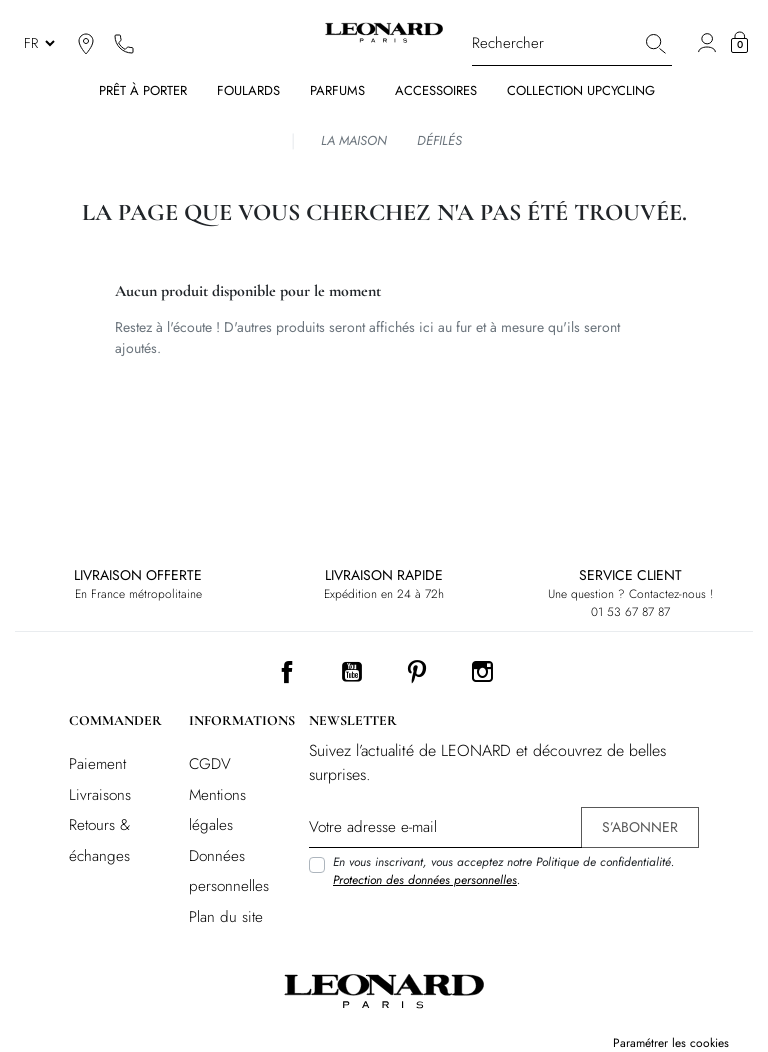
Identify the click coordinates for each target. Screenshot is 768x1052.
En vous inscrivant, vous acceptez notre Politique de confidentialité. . (503, 871)
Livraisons (100, 795)
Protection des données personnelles (425, 880)
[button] (739, 43)
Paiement (97, 764)
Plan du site (226, 917)
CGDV (210, 764)
